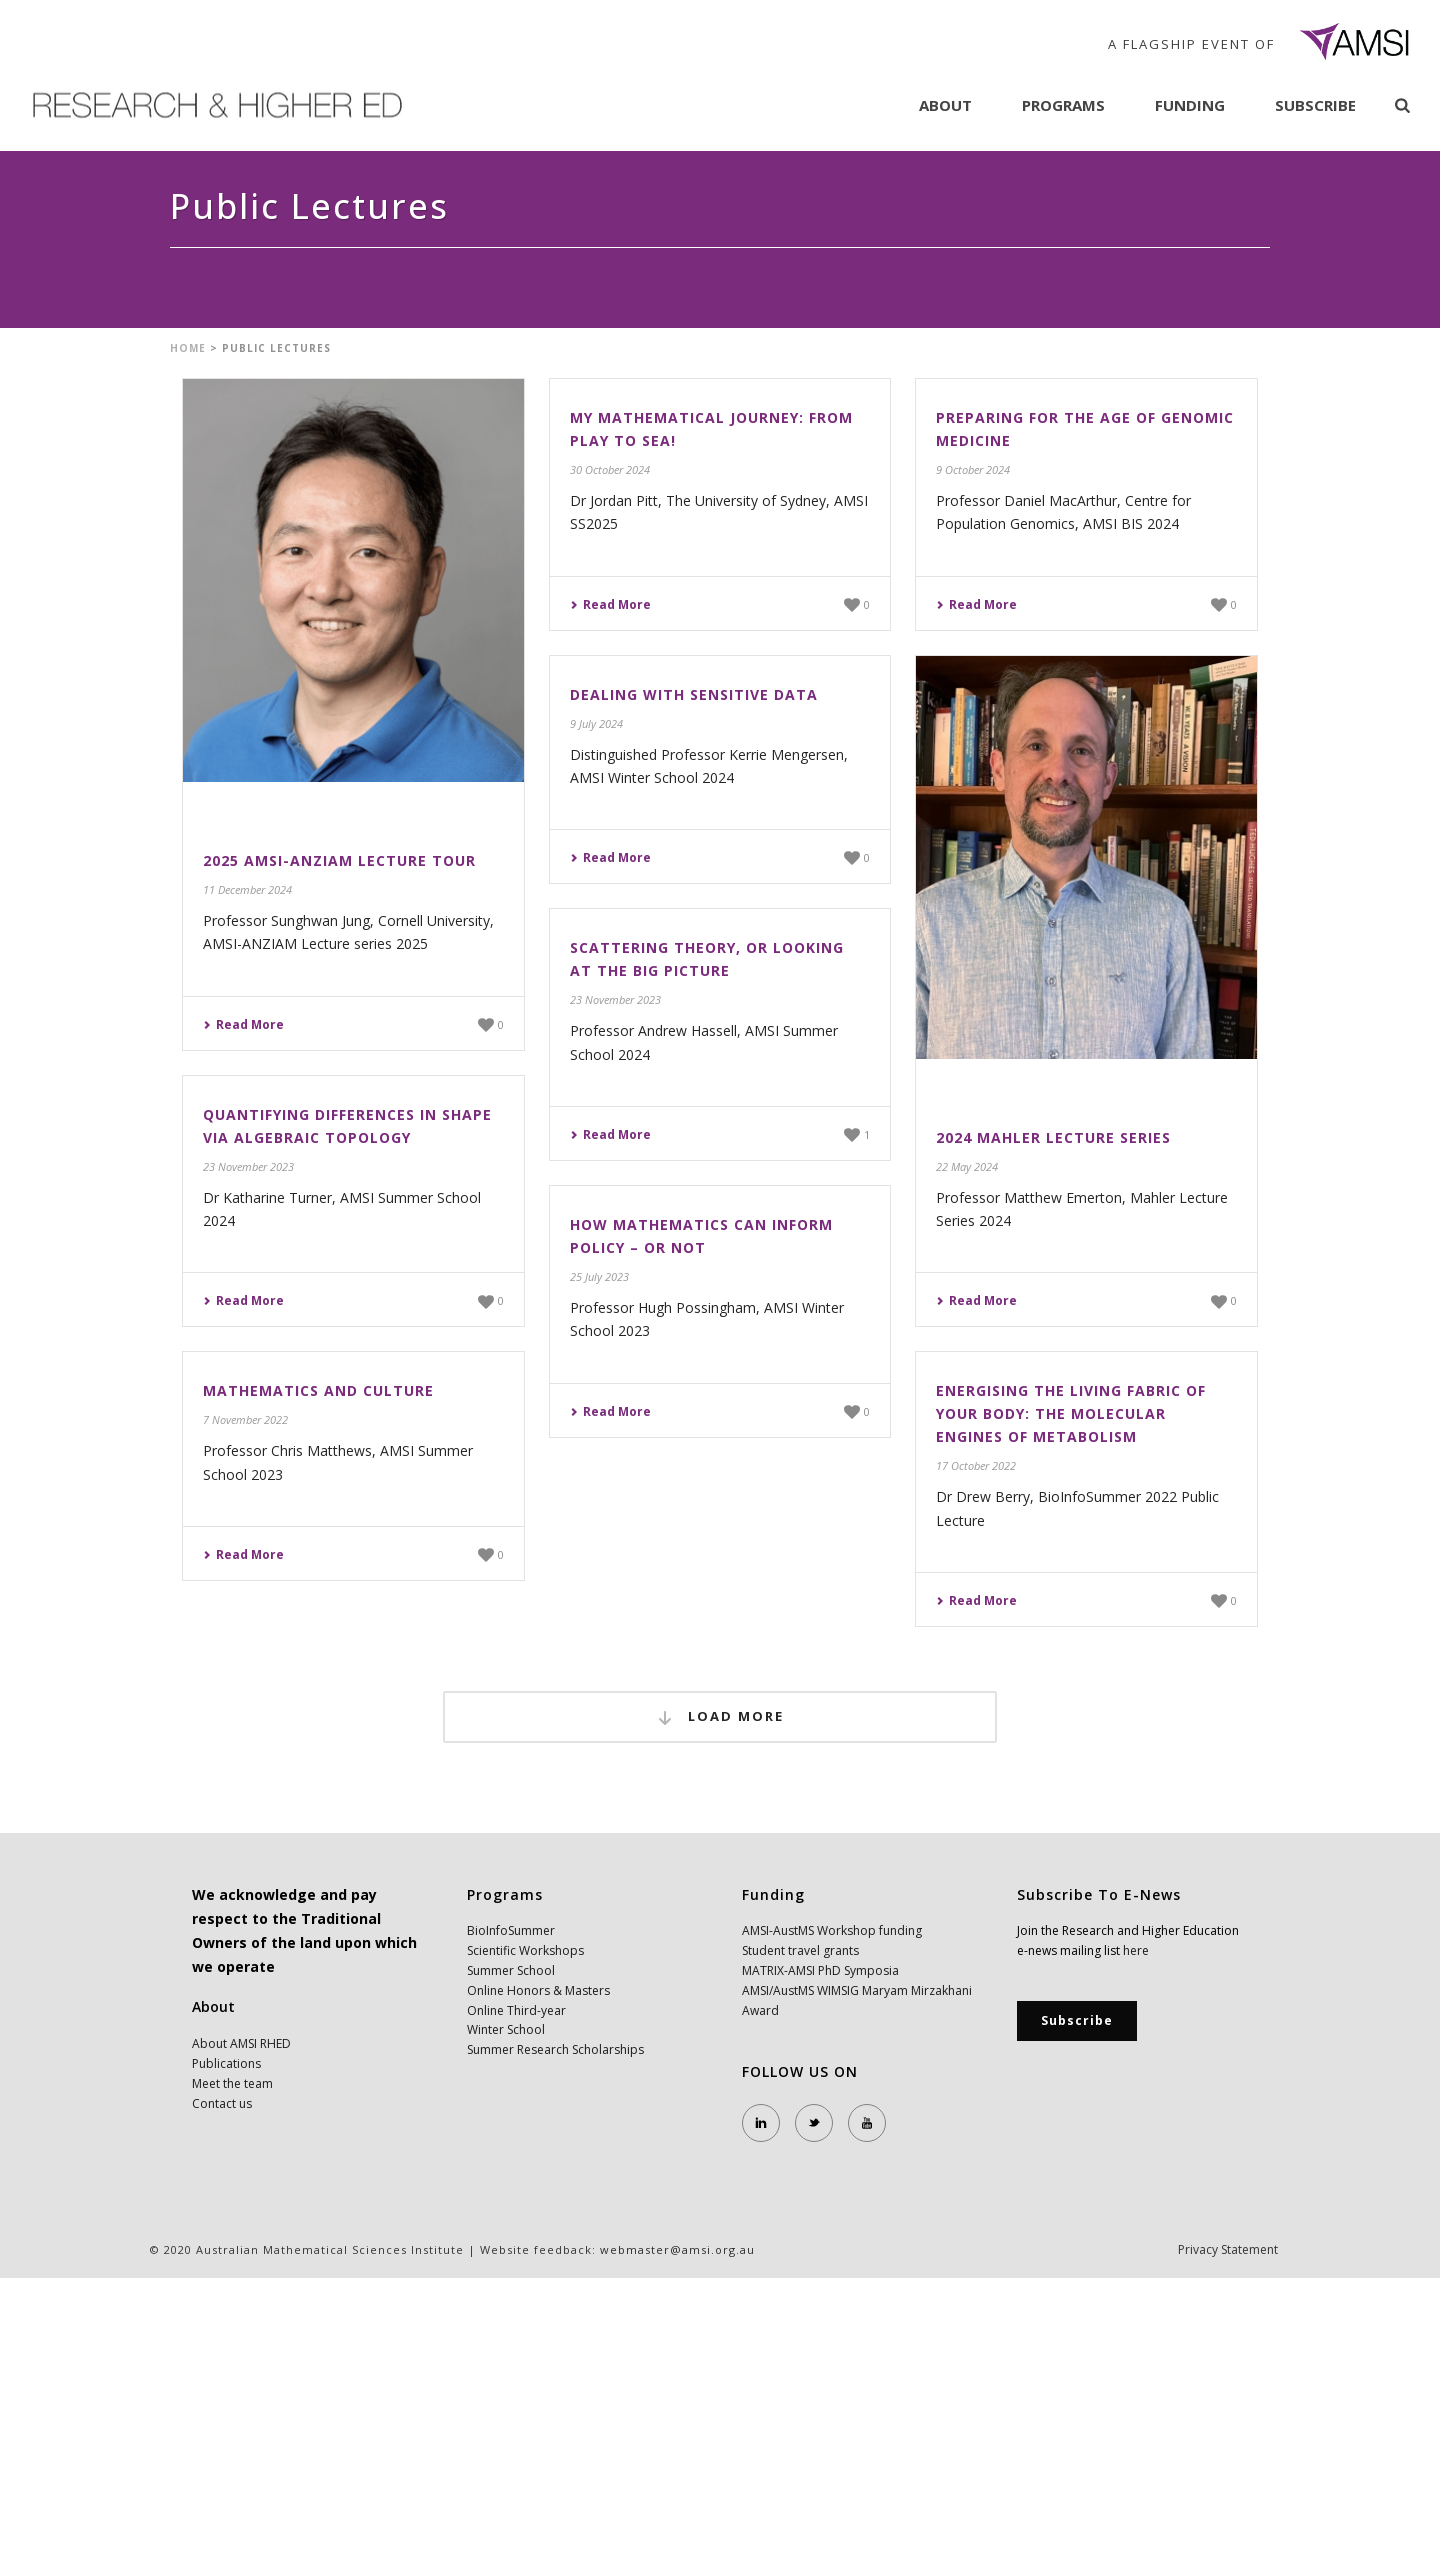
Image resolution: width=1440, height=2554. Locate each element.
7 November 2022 (245, 1419)
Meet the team (232, 2083)
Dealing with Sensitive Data (694, 694)
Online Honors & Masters (538, 1990)
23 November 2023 (615, 999)
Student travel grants (800, 1950)
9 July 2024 (596, 723)
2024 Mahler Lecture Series (1053, 1137)
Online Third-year (516, 2010)
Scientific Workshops (525, 1950)
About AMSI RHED (241, 2043)
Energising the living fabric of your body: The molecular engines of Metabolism (1071, 1413)
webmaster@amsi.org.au (677, 2249)
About (945, 105)
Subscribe (1315, 105)
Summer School (511, 1970)
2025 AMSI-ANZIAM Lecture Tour (339, 860)
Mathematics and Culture (318, 1390)
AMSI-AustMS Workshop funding (832, 1930)
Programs (1063, 105)
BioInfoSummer (511, 1930)
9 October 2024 (973, 469)
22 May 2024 (967, 1166)
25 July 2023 (599, 1276)
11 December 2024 (247, 889)
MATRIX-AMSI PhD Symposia (820, 1970)
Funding (1190, 105)
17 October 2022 (976, 1465)
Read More (243, 1024)
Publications (226, 2063)
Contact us (222, 2103)
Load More (720, 1717)
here (1136, 1950)
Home (188, 348)
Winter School (506, 2029)
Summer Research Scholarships (555, 2049)
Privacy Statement (1228, 2250)
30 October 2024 (610, 469)
